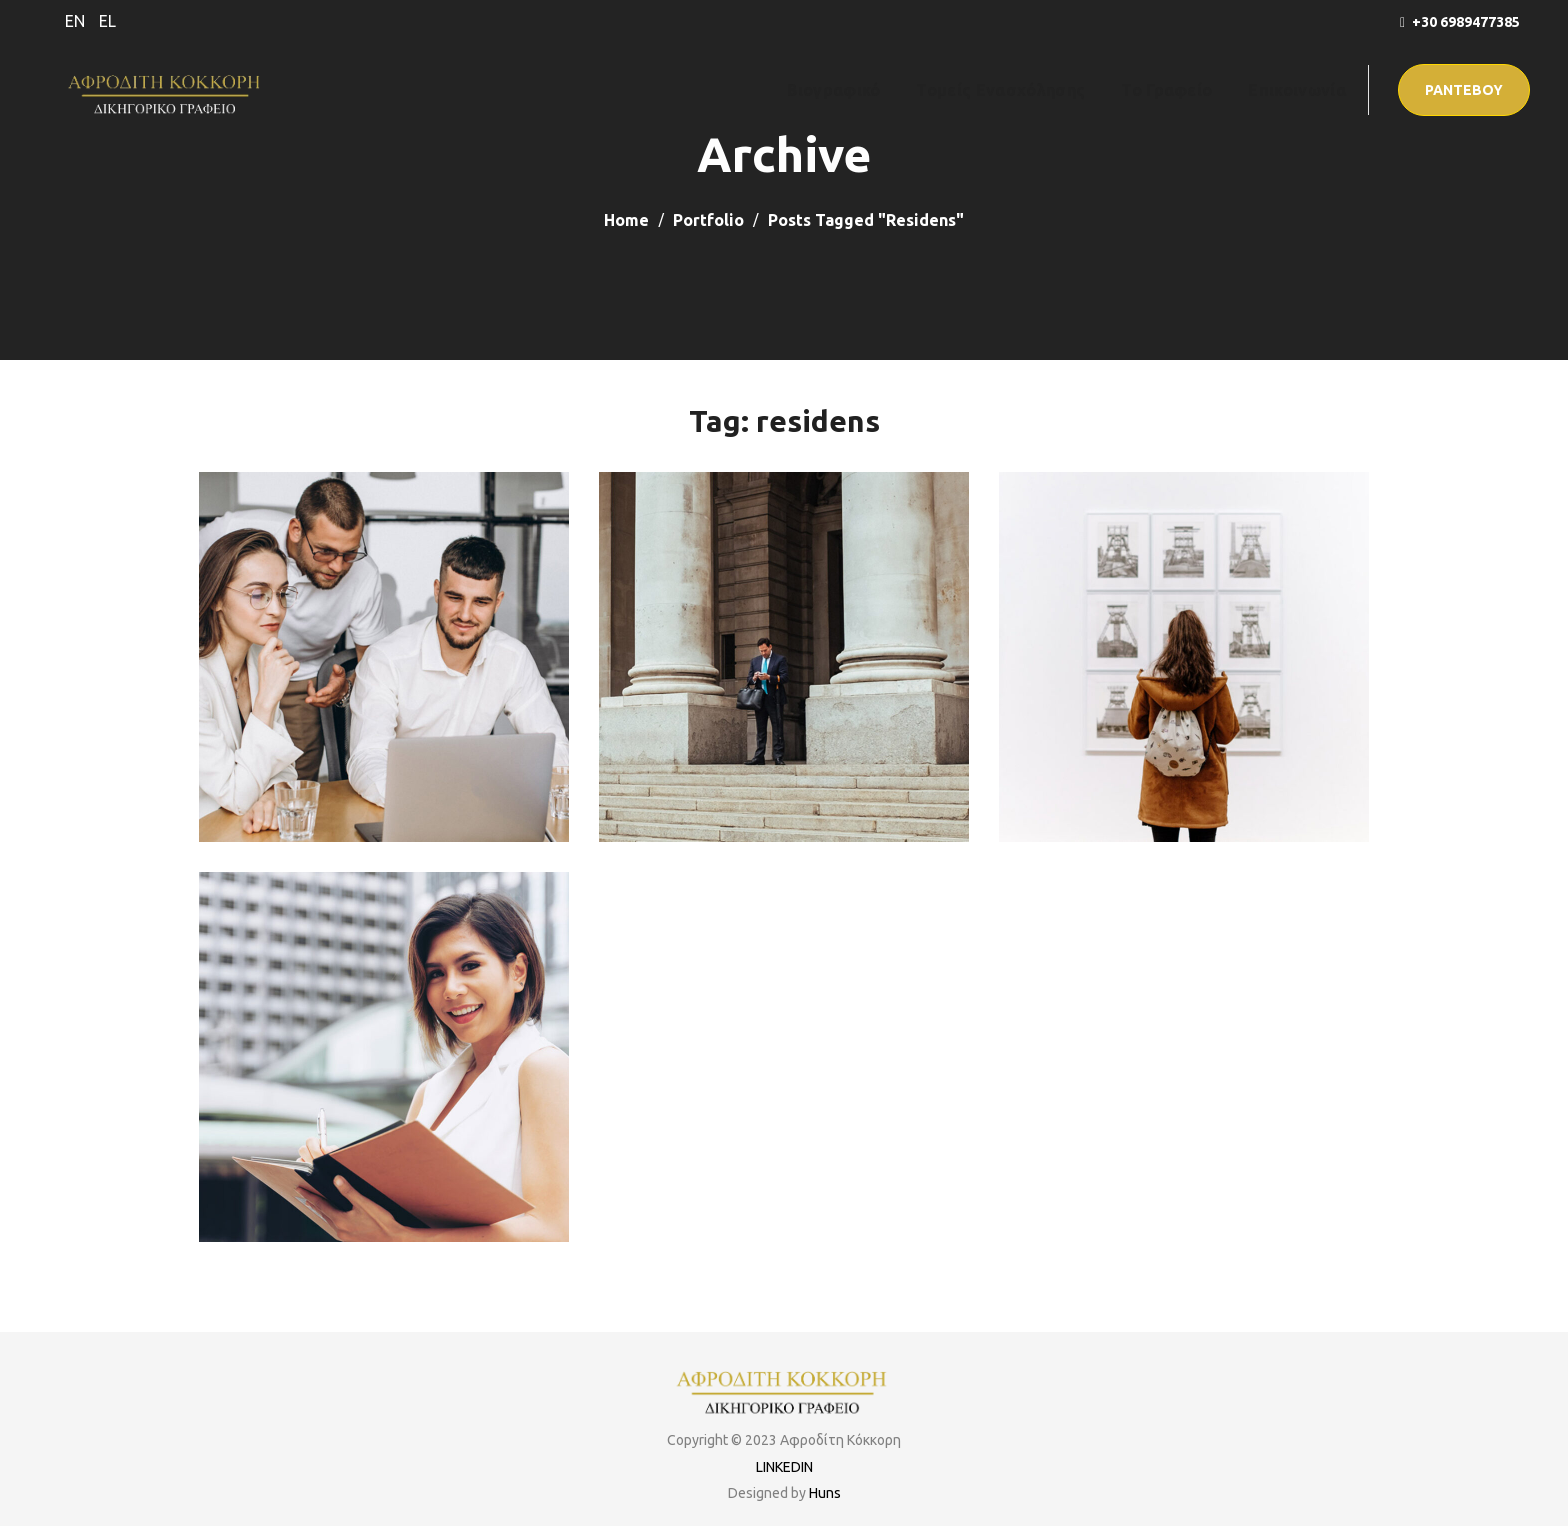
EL (107, 21)
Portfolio (708, 220)
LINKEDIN (784, 1467)
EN (75, 21)
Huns (825, 1493)
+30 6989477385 (1466, 22)
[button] (1464, 90)
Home (626, 220)
